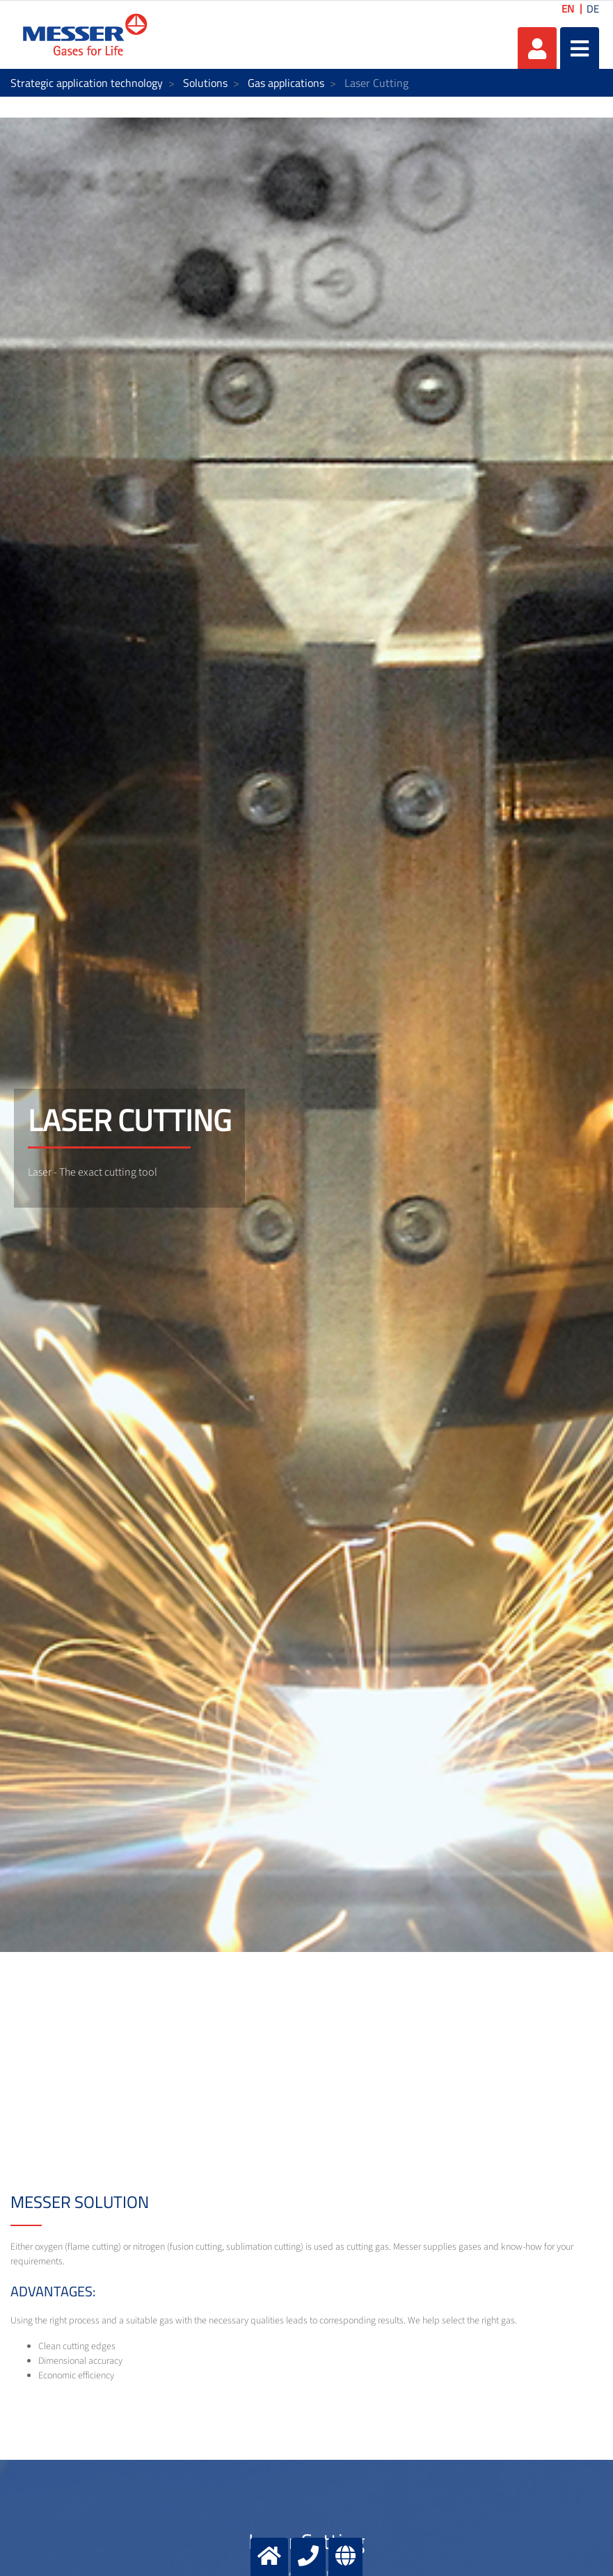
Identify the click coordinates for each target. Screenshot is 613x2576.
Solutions (205, 82)
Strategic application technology (86, 82)
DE (593, 9)
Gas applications (286, 82)
